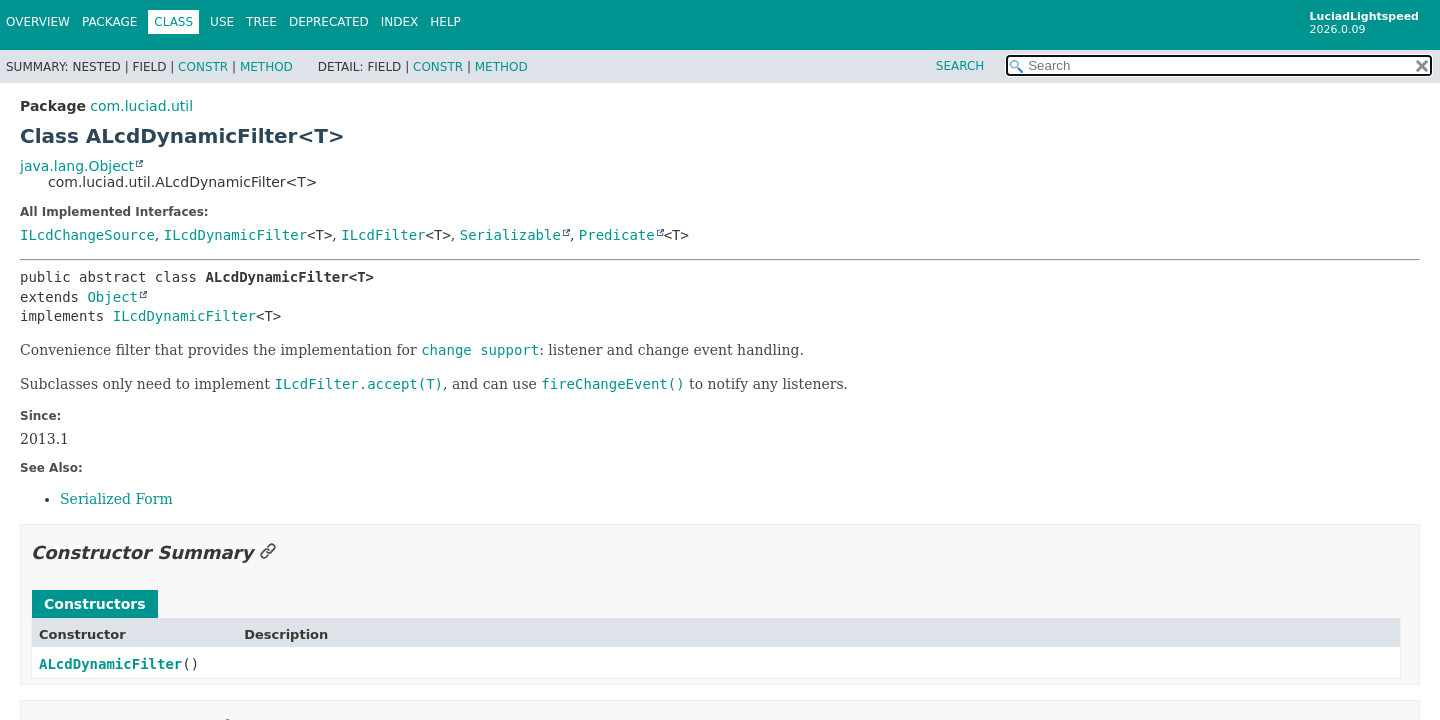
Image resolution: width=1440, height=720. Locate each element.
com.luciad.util (141, 106)
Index (400, 22)
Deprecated (329, 22)
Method (266, 67)
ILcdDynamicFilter (235, 235)
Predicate (617, 235)
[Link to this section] (268, 552)
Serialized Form (116, 499)
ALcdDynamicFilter (110, 664)
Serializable (510, 235)
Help (445, 22)
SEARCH (960, 66)
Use (222, 22)
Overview (38, 22)
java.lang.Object (77, 166)
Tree (261, 22)
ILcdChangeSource (87, 235)
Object (112, 297)
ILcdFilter (383, 235)
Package (109, 22)
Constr (203, 67)
